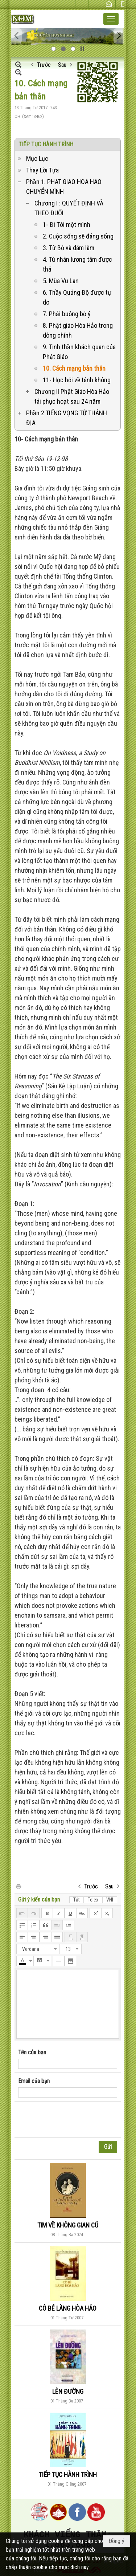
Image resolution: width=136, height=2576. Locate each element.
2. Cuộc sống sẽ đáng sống (78, 236)
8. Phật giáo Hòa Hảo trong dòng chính (78, 330)
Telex (93, 1900)
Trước (44, 64)
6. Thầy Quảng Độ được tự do (77, 297)
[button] (111, 19)
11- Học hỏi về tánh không (77, 380)
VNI (109, 1900)
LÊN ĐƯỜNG (67, 2391)
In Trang (18, 1886)
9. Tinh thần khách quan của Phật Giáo (79, 351)
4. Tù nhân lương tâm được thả (77, 264)
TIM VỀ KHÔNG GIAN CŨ (67, 2225)
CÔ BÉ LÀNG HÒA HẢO (67, 2308)
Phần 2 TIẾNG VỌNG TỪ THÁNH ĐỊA (66, 418)
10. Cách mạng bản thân (74, 368)
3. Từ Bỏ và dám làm (68, 248)
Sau (62, 64)
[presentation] (73, 2120)
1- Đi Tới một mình (66, 224)
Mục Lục (37, 158)
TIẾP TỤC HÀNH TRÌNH (45, 144)
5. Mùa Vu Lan (61, 281)
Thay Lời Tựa (42, 170)
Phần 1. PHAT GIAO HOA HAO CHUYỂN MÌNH (64, 186)
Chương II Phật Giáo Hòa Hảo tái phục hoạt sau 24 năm (71, 396)
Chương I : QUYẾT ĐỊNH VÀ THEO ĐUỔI (68, 208)
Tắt (76, 1900)
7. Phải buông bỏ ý (67, 314)
